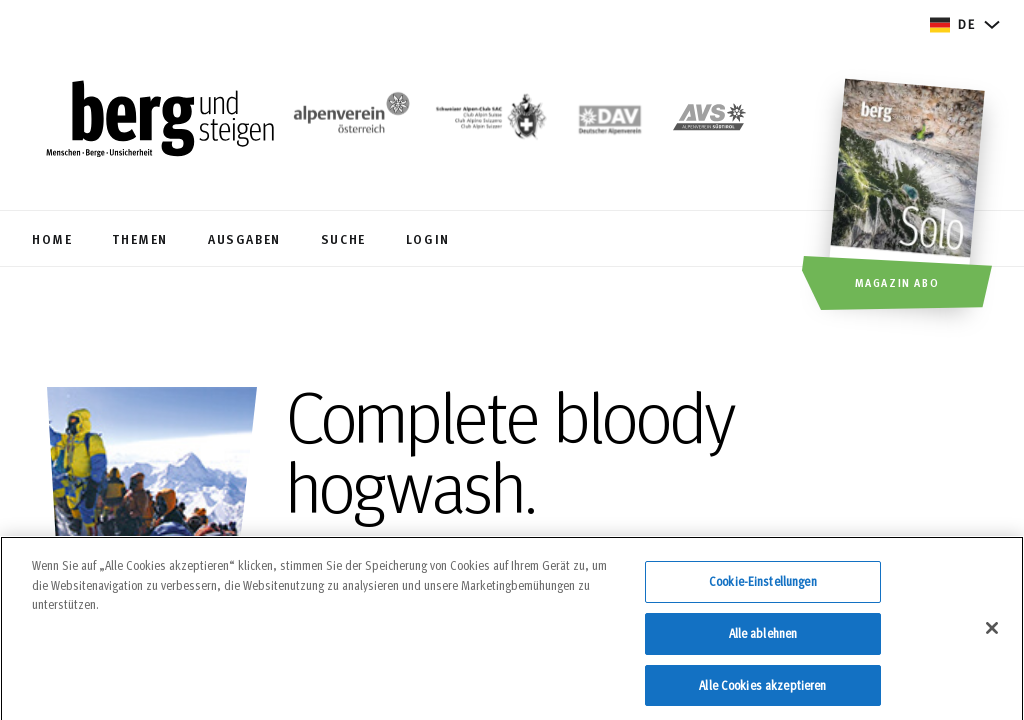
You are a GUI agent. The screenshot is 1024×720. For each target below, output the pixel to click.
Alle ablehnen (763, 638)
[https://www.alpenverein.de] (610, 121)
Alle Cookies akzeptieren (762, 690)
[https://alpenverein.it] (709, 121)
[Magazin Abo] (909, 197)
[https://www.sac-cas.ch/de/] (489, 121)
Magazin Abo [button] (897, 282)
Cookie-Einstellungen (763, 587)
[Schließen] (992, 634)
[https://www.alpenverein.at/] (348, 121)
